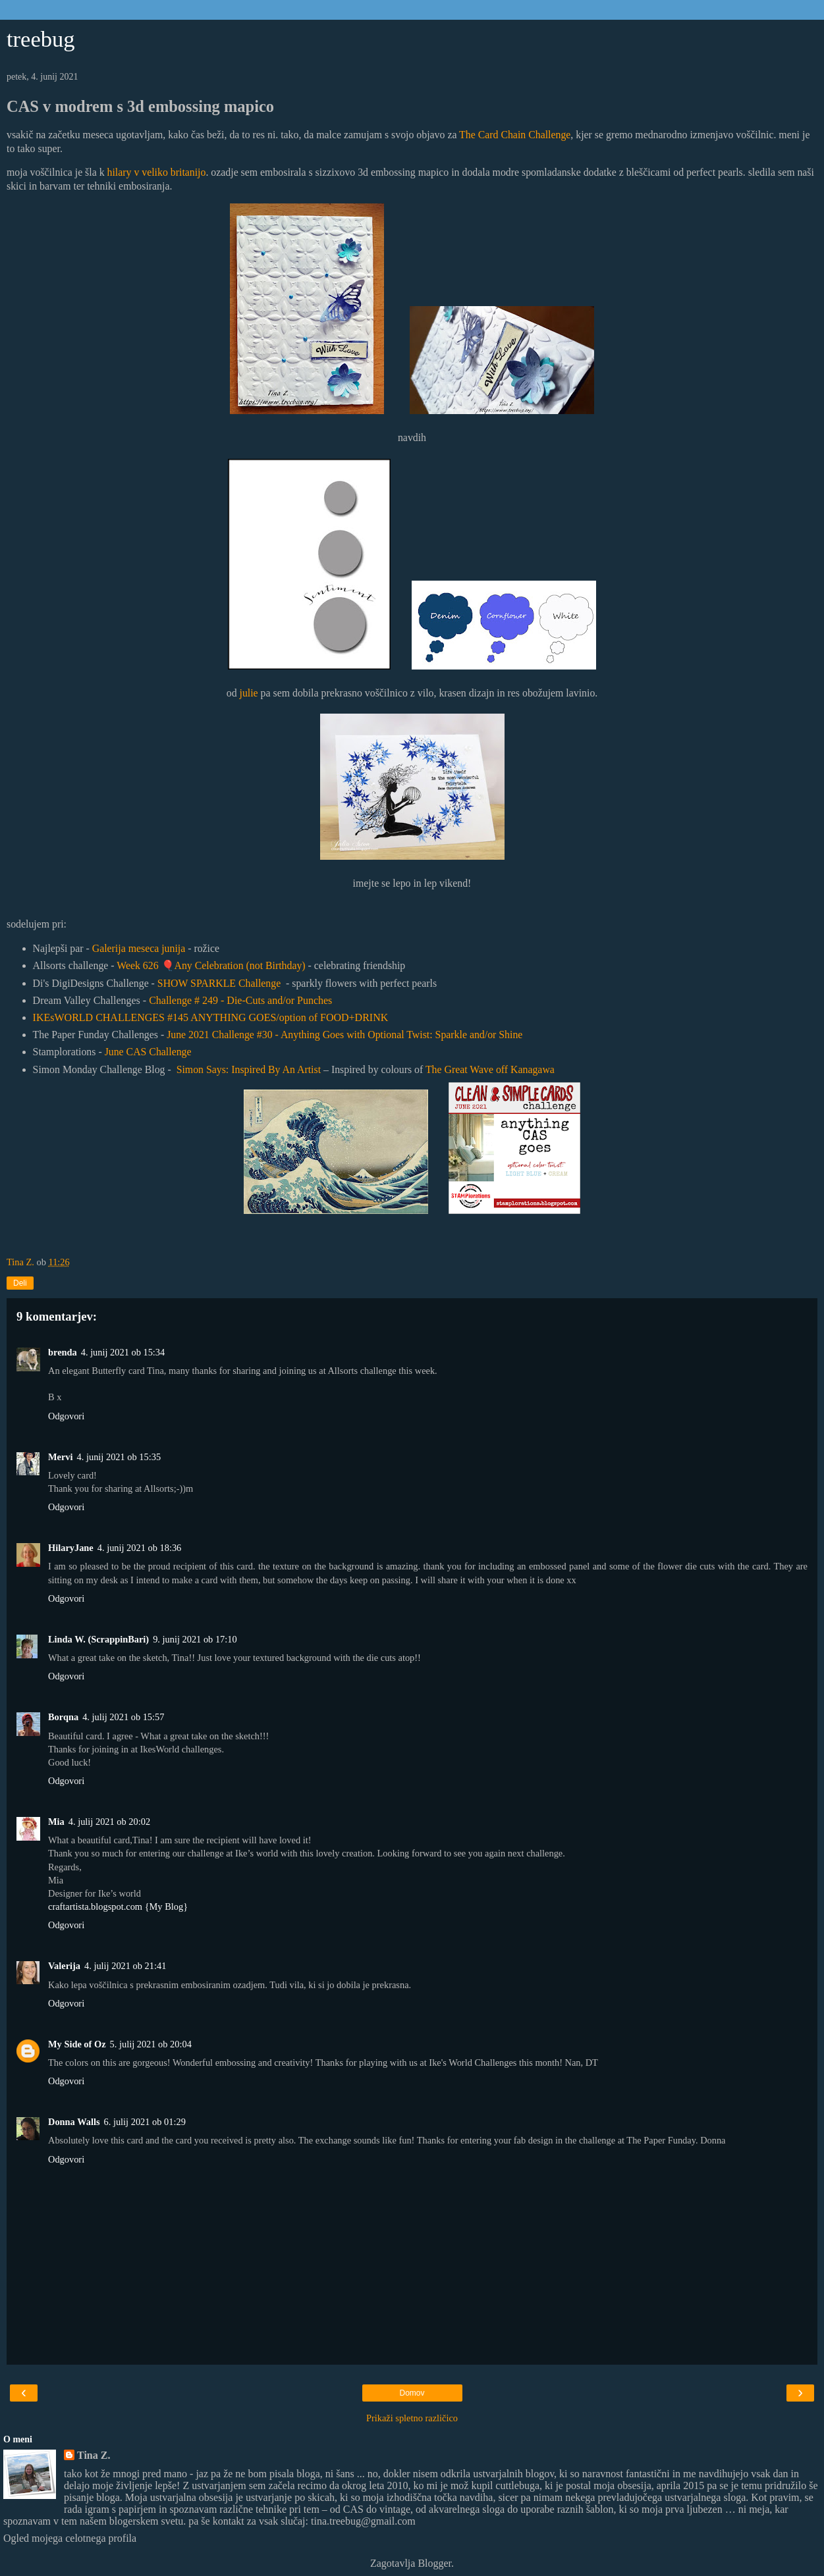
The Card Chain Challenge (514, 134)
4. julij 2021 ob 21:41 (125, 1965)
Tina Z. (93, 2455)
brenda (62, 1352)
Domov (411, 2393)
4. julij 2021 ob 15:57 (123, 1717)
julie (249, 692)
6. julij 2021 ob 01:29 (145, 2121)
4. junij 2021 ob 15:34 (123, 1352)
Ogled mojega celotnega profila (69, 2538)
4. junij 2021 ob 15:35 (119, 1457)
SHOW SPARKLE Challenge (219, 983)
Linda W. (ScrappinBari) (98, 1639)
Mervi (60, 1457)
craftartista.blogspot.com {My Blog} (118, 1906)
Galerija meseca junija (139, 948)
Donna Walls (74, 2121)
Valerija (64, 1965)
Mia (56, 1821)
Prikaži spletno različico (412, 2418)
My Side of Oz (77, 2044)
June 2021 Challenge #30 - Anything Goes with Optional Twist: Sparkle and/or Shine (344, 1034)
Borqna (63, 1717)
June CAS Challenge (148, 1051)
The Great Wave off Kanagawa (490, 1069)
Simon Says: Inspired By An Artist (249, 1069)
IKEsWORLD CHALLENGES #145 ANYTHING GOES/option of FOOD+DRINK (211, 1017)
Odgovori (66, 1416)
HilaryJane (71, 1547)
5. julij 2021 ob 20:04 (151, 2044)
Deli (20, 1283)
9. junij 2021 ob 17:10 (195, 1639)
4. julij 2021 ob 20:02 (109, 1821)
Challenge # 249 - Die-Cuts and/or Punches (240, 1000)
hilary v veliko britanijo (156, 172)
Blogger (434, 2563)
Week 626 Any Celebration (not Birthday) (211, 965)
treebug (41, 38)
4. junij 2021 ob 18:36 (139, 1547)
